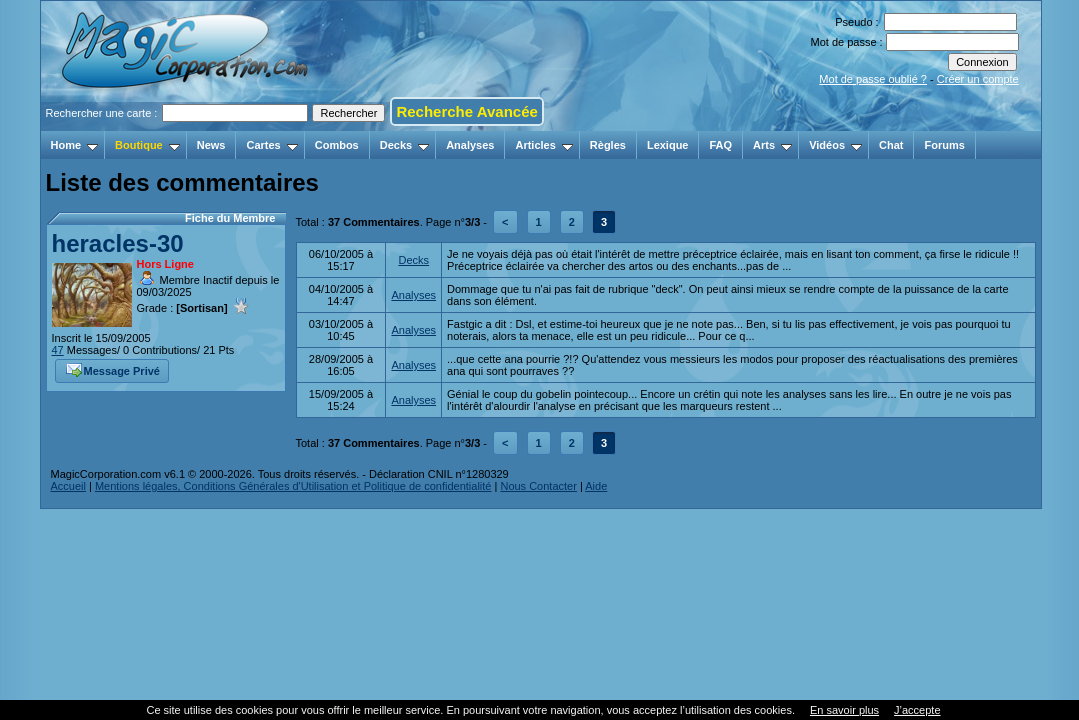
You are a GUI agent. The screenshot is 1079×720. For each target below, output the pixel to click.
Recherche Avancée (466, 111)
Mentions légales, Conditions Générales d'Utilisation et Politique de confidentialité (293, 486)
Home (75, 145)
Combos (337, 145)
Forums (944, 145)
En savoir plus (844, 710)
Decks (404, 145)
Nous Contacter (538, 486)
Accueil (68, 486)
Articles (543, 145)
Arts (772, 145)
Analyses (470, 145)
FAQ (720, 145)
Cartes (271, 145)
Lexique (668, 145)
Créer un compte (978, 79)
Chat (891, 145)
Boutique (147, 145)
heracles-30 (118, 243)
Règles (608, 145)
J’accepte (917, 710)
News (211, 145)
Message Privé (113, 369)
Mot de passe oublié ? (873, 79)
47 (58, 350)
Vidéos (835, 145)
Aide (596, 486)
